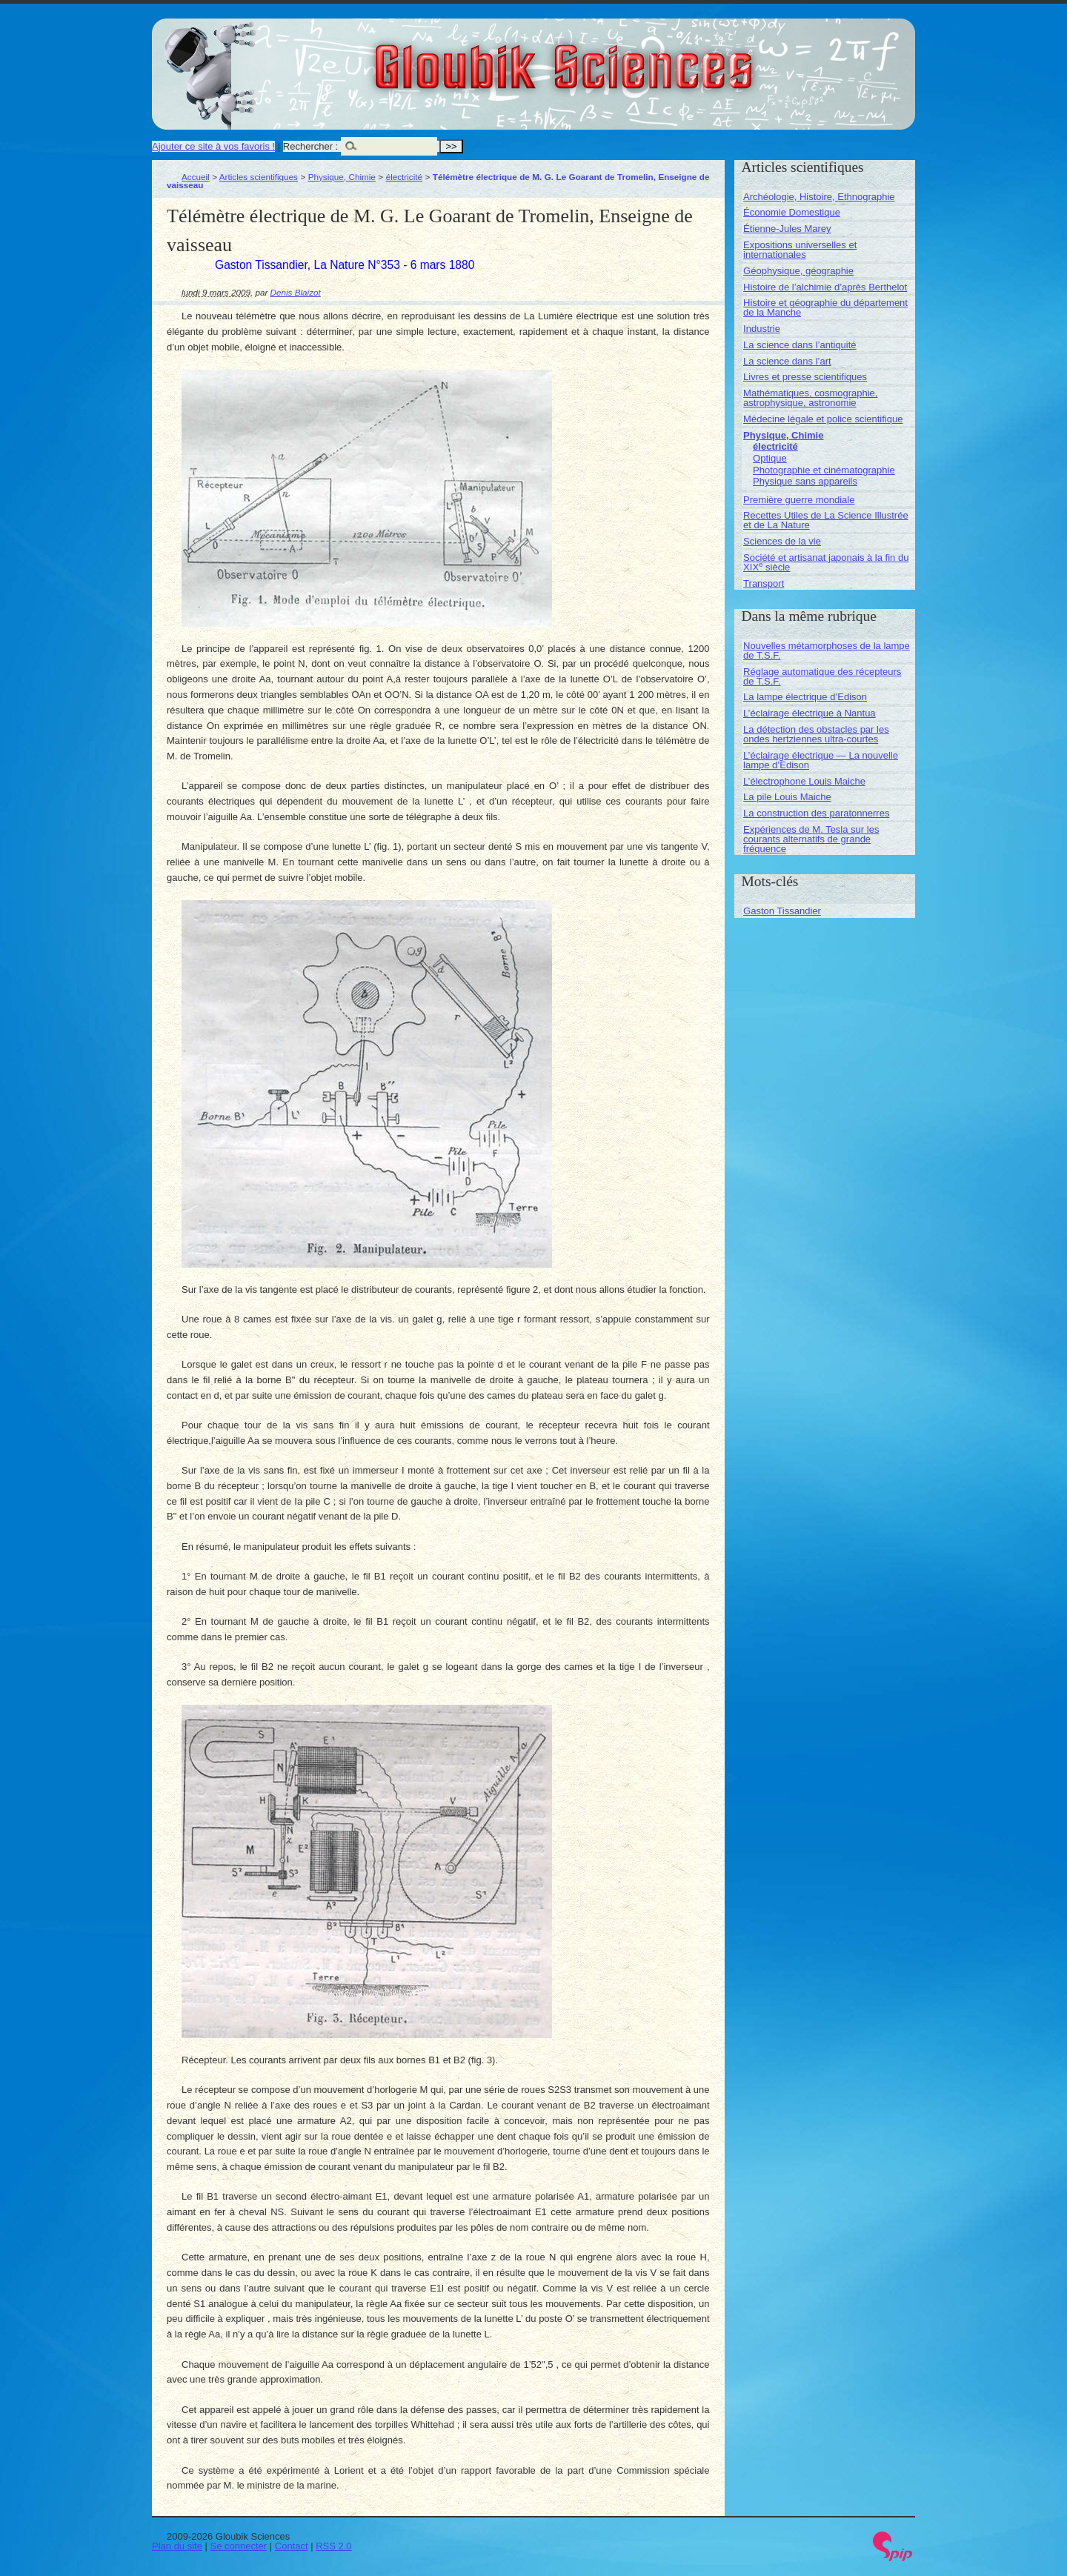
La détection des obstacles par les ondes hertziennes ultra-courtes (816, 734)
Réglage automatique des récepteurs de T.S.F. (822, 676)
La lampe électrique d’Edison (805, 696)
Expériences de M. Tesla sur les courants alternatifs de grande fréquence (811, 839)
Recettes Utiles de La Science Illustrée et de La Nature (825, 520)
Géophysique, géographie (798, 270)
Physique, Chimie (342, 177)
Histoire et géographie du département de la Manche (825, 307)
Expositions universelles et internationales (800, 249)
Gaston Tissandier (782, 910)
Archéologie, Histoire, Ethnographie (819, 196)
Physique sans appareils (805, 481)
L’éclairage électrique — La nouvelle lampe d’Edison (820, 760)
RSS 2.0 (333, 2546)
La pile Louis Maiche (787, 796)
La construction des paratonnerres (816, 813)
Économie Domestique (791, 212)
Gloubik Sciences (647, 58)
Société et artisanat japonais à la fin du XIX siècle (825, 562)
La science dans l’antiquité (800, 344)
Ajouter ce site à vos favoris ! (213, 146)
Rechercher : (310, 146)
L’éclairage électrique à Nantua (809, 713)
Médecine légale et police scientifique (823, 419)
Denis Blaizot (295, 292)
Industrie (761, 328)
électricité (404, 177)
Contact (291, 2546)
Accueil (196, 177)
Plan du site (177, 2546)
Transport (763, 583)
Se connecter (238, 2546)
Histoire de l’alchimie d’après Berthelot (825, 287)
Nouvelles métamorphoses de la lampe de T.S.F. (826, 650)
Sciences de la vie (782, 541)
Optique (770, 458)
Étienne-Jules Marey (787, 228)
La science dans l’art (787, 361)
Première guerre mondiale (798, 499)
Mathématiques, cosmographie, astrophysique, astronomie (810, 397)
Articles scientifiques (258, 177)
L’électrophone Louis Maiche (804, 781)
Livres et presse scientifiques (805, 376)
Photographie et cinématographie (824, 470)
